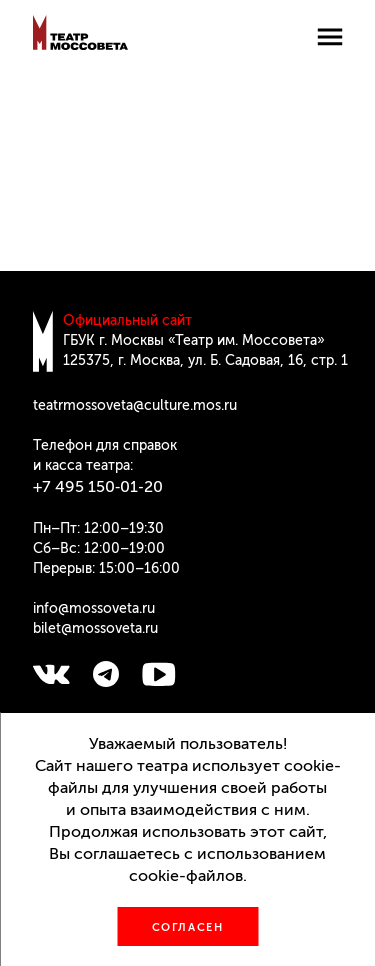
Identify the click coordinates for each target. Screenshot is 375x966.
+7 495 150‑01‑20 (98, 486)
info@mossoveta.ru (94, 608)
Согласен (188, 927)
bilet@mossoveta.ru (95, 628)
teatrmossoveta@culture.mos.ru (135, 405)
